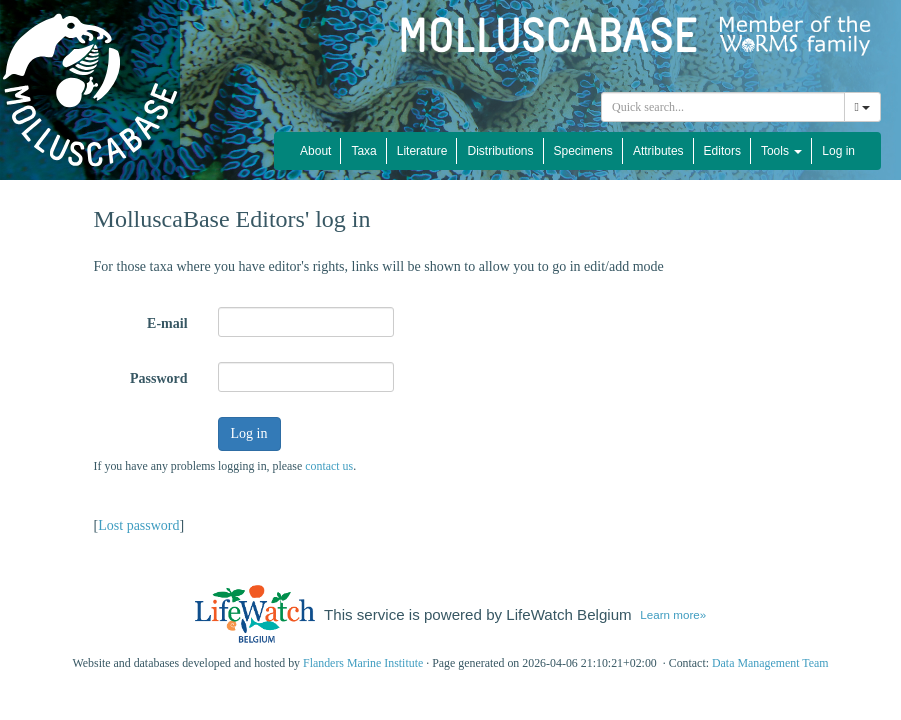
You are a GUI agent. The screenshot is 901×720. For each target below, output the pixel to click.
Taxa (363, 151)
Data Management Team (770, 663)
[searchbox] (723, 107)
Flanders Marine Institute (363, 663)
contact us (329, 466)
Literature (422, 151)
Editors (722, 151)
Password (159, 378)
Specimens (583, 151)
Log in (838, 151)
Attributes (658, 151)
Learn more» (673, 614)
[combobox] (723, 107)
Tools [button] (781, 151)
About (315, 151)
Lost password (138, 525)
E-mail (167, 323)
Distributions (500, 151)
